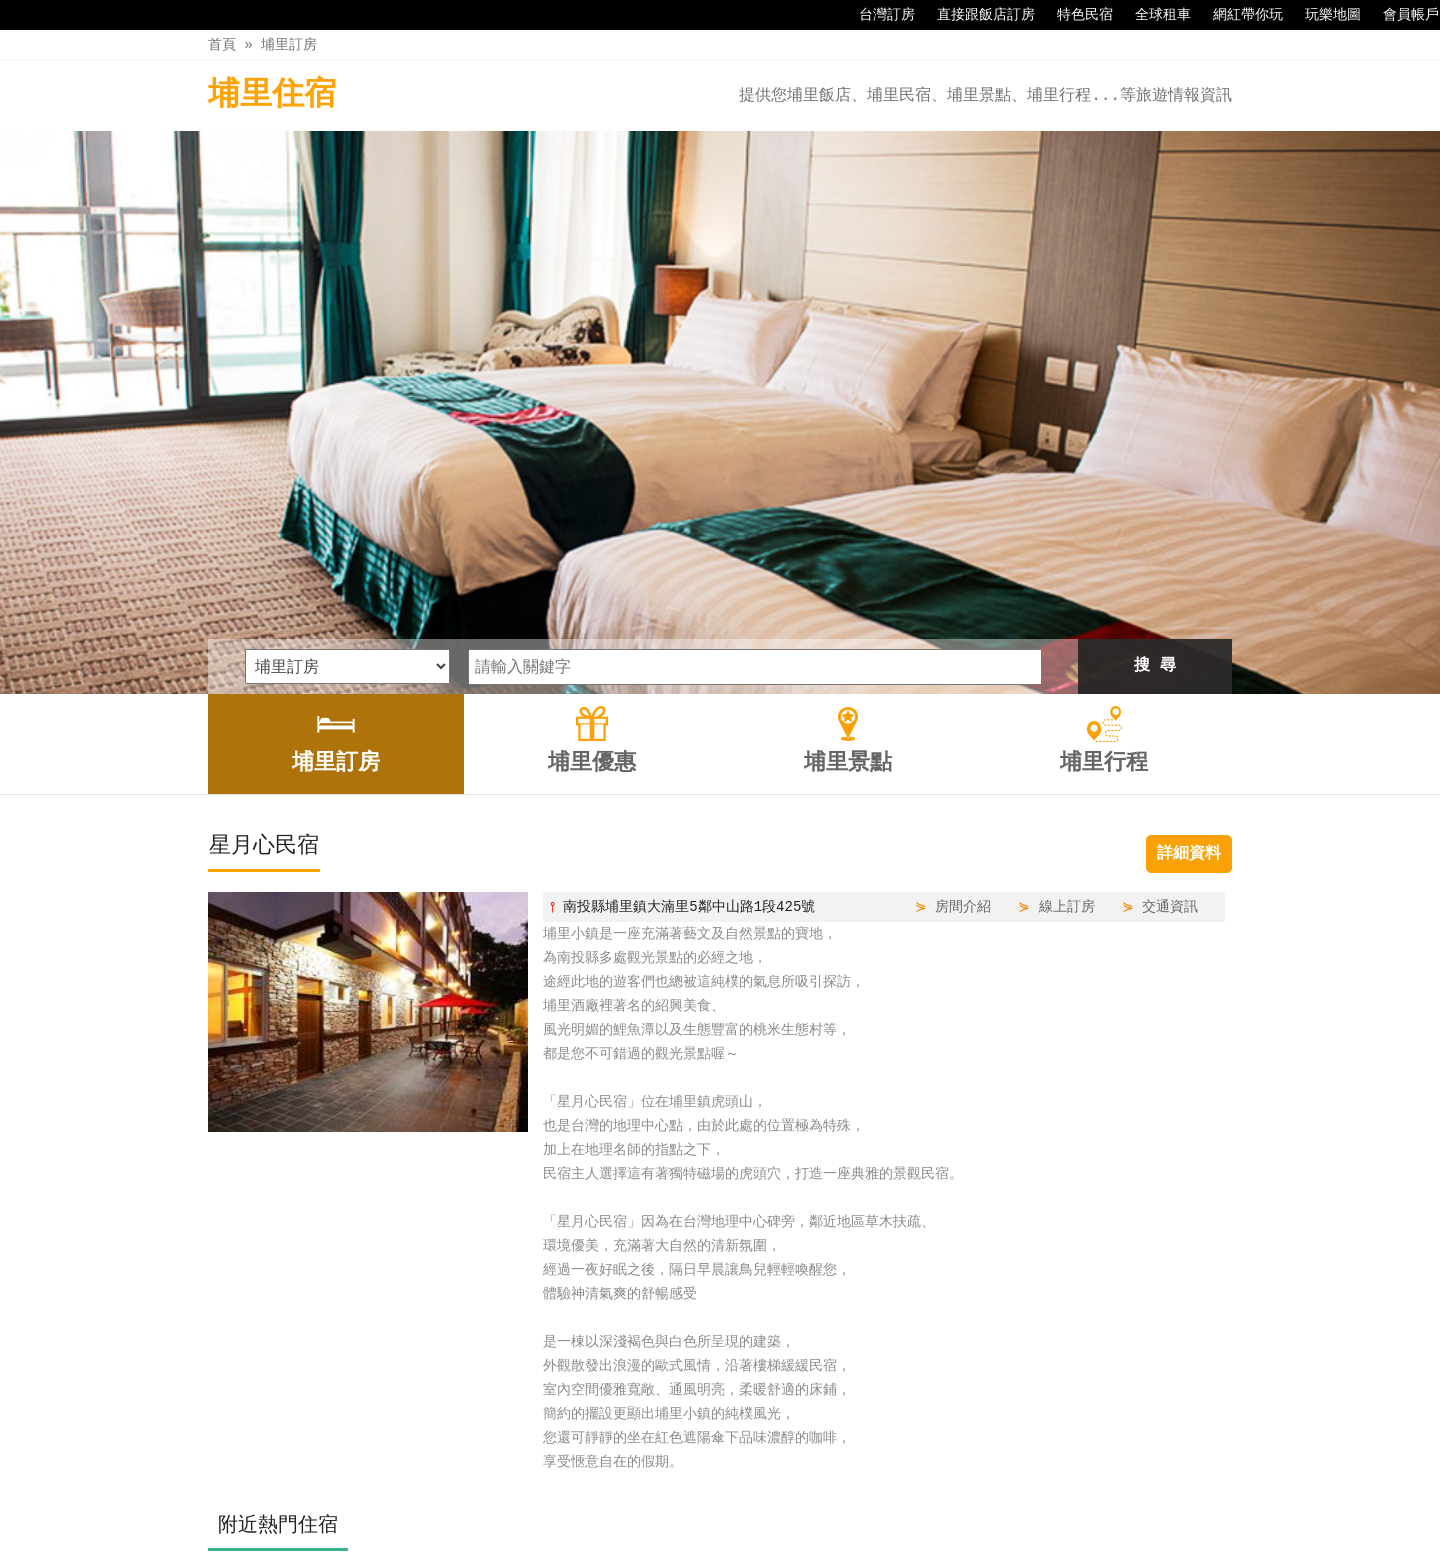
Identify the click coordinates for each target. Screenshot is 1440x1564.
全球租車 (1153, 15)
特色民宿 (1075, 15)
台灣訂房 (877, 15)
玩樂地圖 (1323, 15)
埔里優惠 (673, 1506)
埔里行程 (842, 1506)
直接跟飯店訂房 (976, 15)
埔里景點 (757, 1506)
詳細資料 (1189, 591)
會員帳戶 (1401, 15)
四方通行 (731, 1548)
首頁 (222, 44)
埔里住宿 (272, 95)
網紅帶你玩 (1238, 15)
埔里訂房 (289, 44)
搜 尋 (1155, 403)
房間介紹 (963, 643)
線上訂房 (1067, 643)
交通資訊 (1170, 643)
